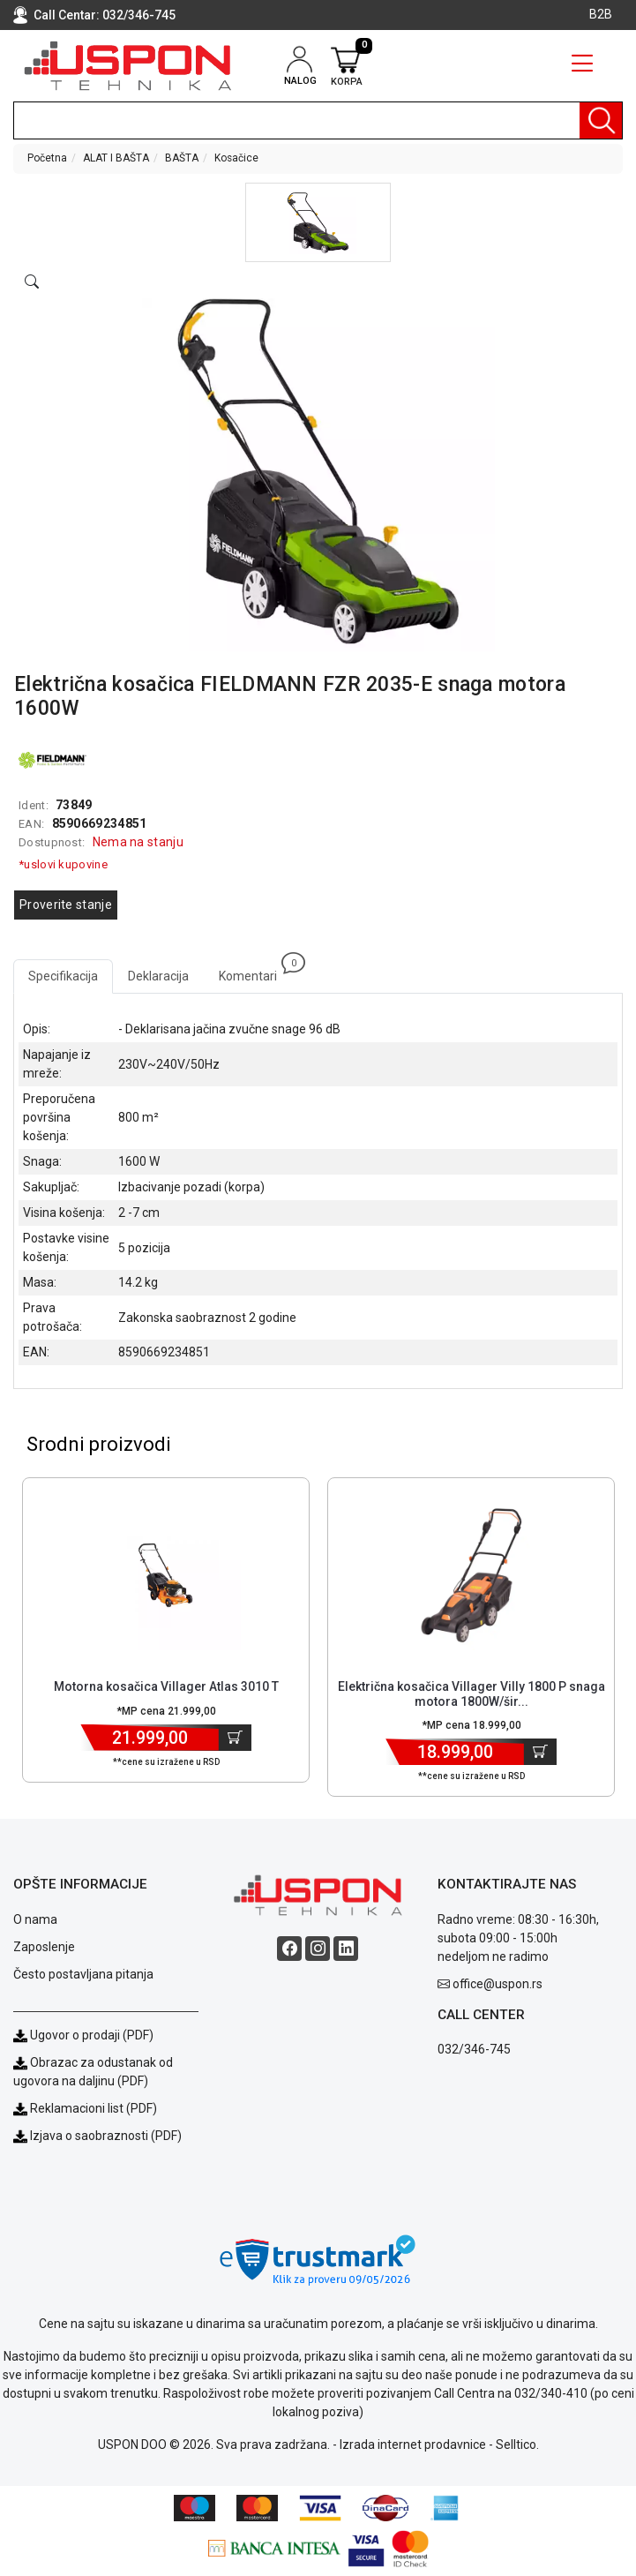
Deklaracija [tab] (158, 976)
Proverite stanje (65, 904)
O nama (35, 1919)
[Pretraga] (601, 120)
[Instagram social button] (317, 1948)
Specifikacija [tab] (63, 976)
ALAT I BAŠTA (116, 158)
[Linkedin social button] (345, 1948)
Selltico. (517, 2444)
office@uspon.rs (497, 1984)
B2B (600, 14)
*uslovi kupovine (63, 864)
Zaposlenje (44, 1947)
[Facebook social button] (289, 1948)
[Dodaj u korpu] (235, 1737)
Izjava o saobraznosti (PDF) (106, 2136)
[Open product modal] (31, 282)
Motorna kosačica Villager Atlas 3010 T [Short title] (166, 1686)
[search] (318, 120)
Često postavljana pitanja (83, 1974)
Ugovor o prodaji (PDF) (83, 2035)
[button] (318, 222)
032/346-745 (139, 15)
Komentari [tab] (255, 971)
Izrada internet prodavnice (413, 2444)
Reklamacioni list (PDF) (85, 2108)
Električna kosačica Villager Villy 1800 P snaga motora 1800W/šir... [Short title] (471, 1694)
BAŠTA (181, 158)
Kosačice (236, 158)
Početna (47, 158)
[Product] (165, 1575)
